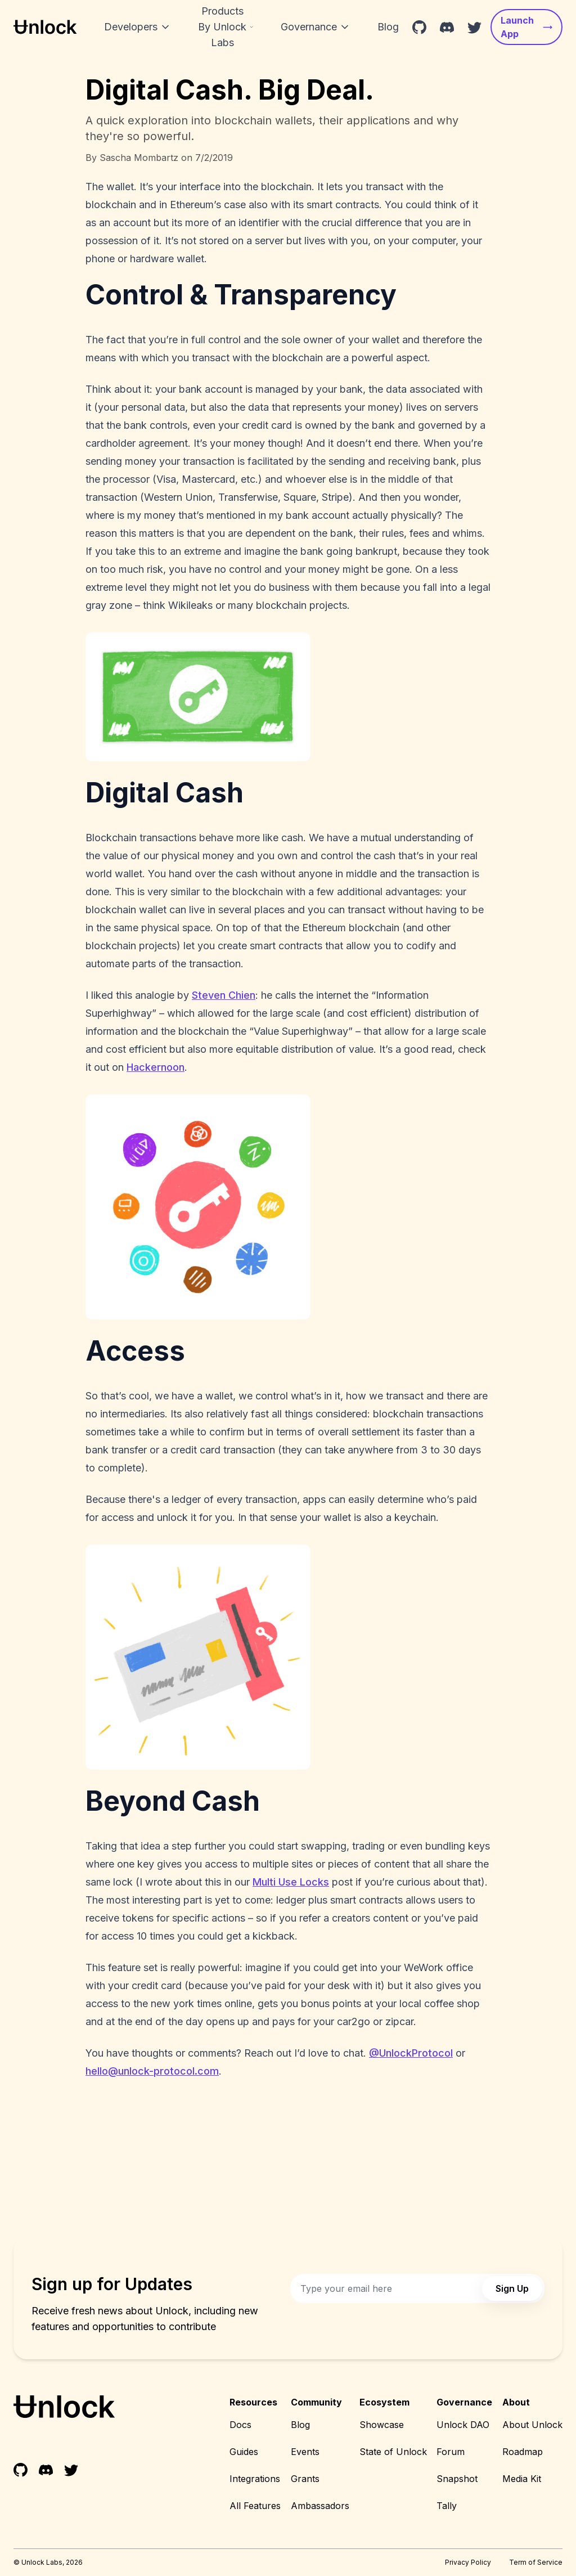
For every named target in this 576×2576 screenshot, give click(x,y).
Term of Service (535, 2562)
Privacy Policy (468, 2562)
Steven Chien (223, 995)
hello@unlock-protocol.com (152, 2071)
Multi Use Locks (291, 1882)
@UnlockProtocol (411, 2053)
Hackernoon (155, 1067)
